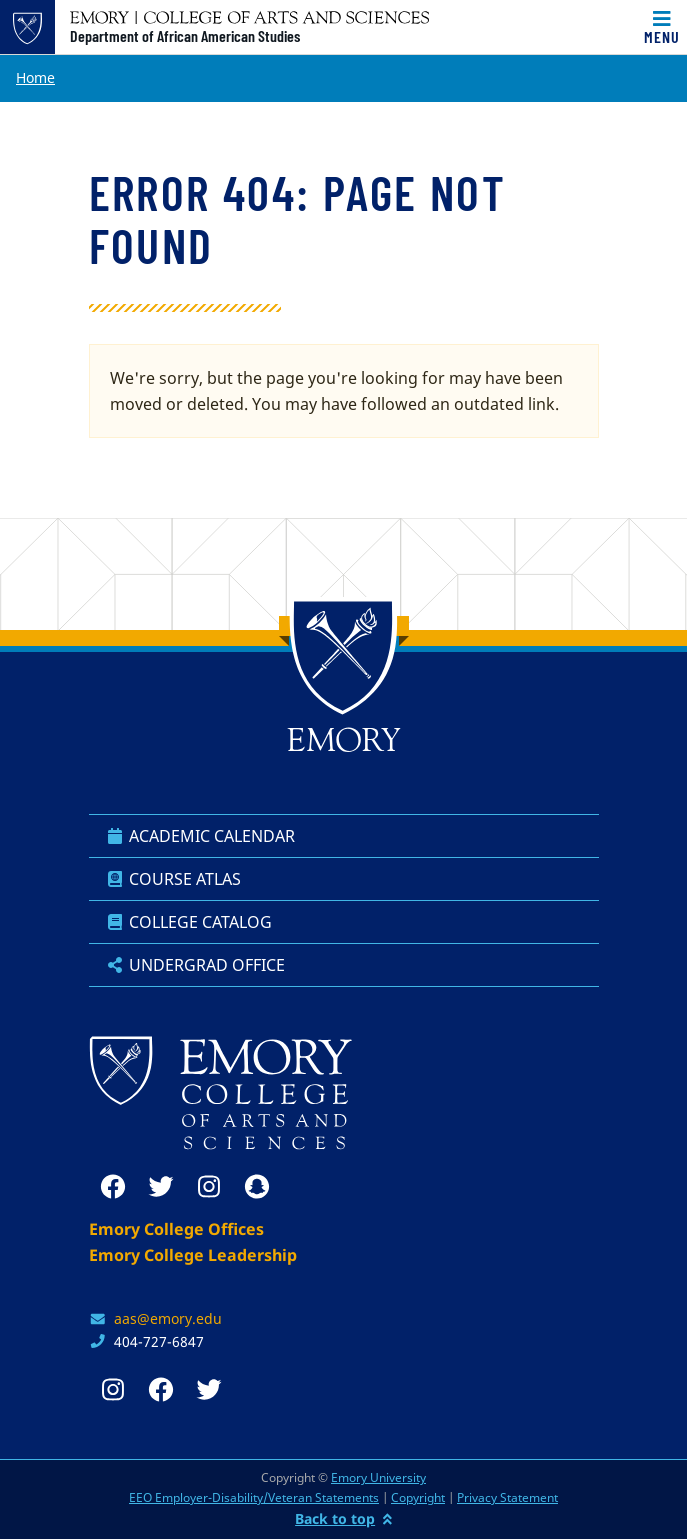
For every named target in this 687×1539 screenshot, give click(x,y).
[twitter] (161, 1187)
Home (35, 77)
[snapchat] (257, 1187)
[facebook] (113, 1187)
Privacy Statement (507, 1497)
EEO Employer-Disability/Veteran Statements (254, 1497)
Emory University (378, 1477)
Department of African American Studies (185, 36)
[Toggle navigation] (662, 27)
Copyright (418, 1497)
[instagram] (209, 1187)
